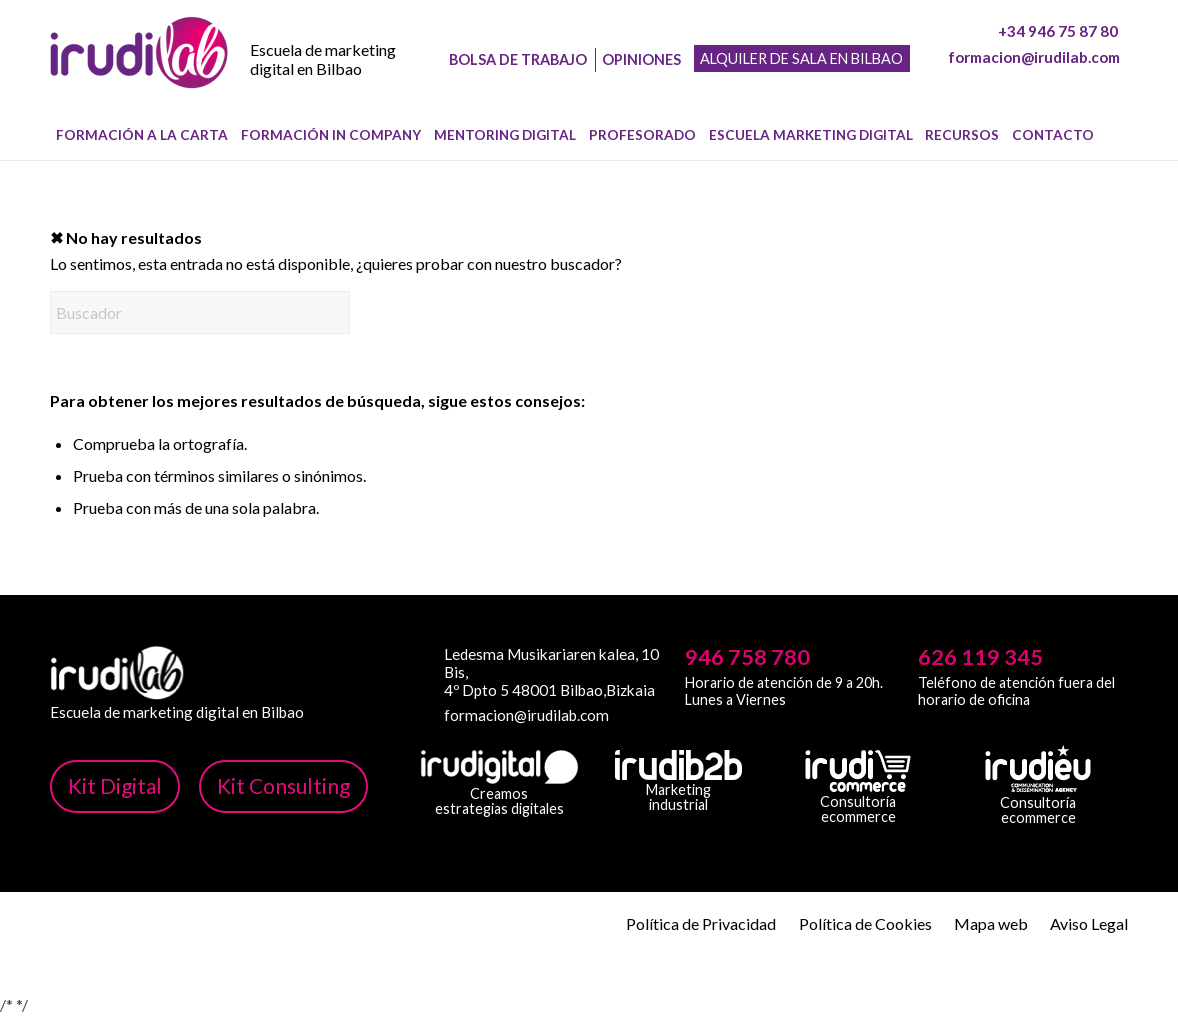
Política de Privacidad (701, 923)
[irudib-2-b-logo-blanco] (678, 765)
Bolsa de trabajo (518, 59)
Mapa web (991, 923)
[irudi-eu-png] (1038, 769)
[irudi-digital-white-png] (499, 767)
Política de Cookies (865, 923)
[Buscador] (200, 312)
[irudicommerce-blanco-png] (858, 771)
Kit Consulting (283, 785)
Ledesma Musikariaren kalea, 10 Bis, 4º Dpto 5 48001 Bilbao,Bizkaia (551, 672)
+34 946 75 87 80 (1058, 31)
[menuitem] (142, 135)
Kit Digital (115, 785)
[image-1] (139, 71)
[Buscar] (1116, 135)
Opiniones (641, 59)
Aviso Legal (1089, 923)
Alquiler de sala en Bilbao (801, 58)
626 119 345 (980, 657)
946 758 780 (747, 657)
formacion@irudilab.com (1034, 57)
